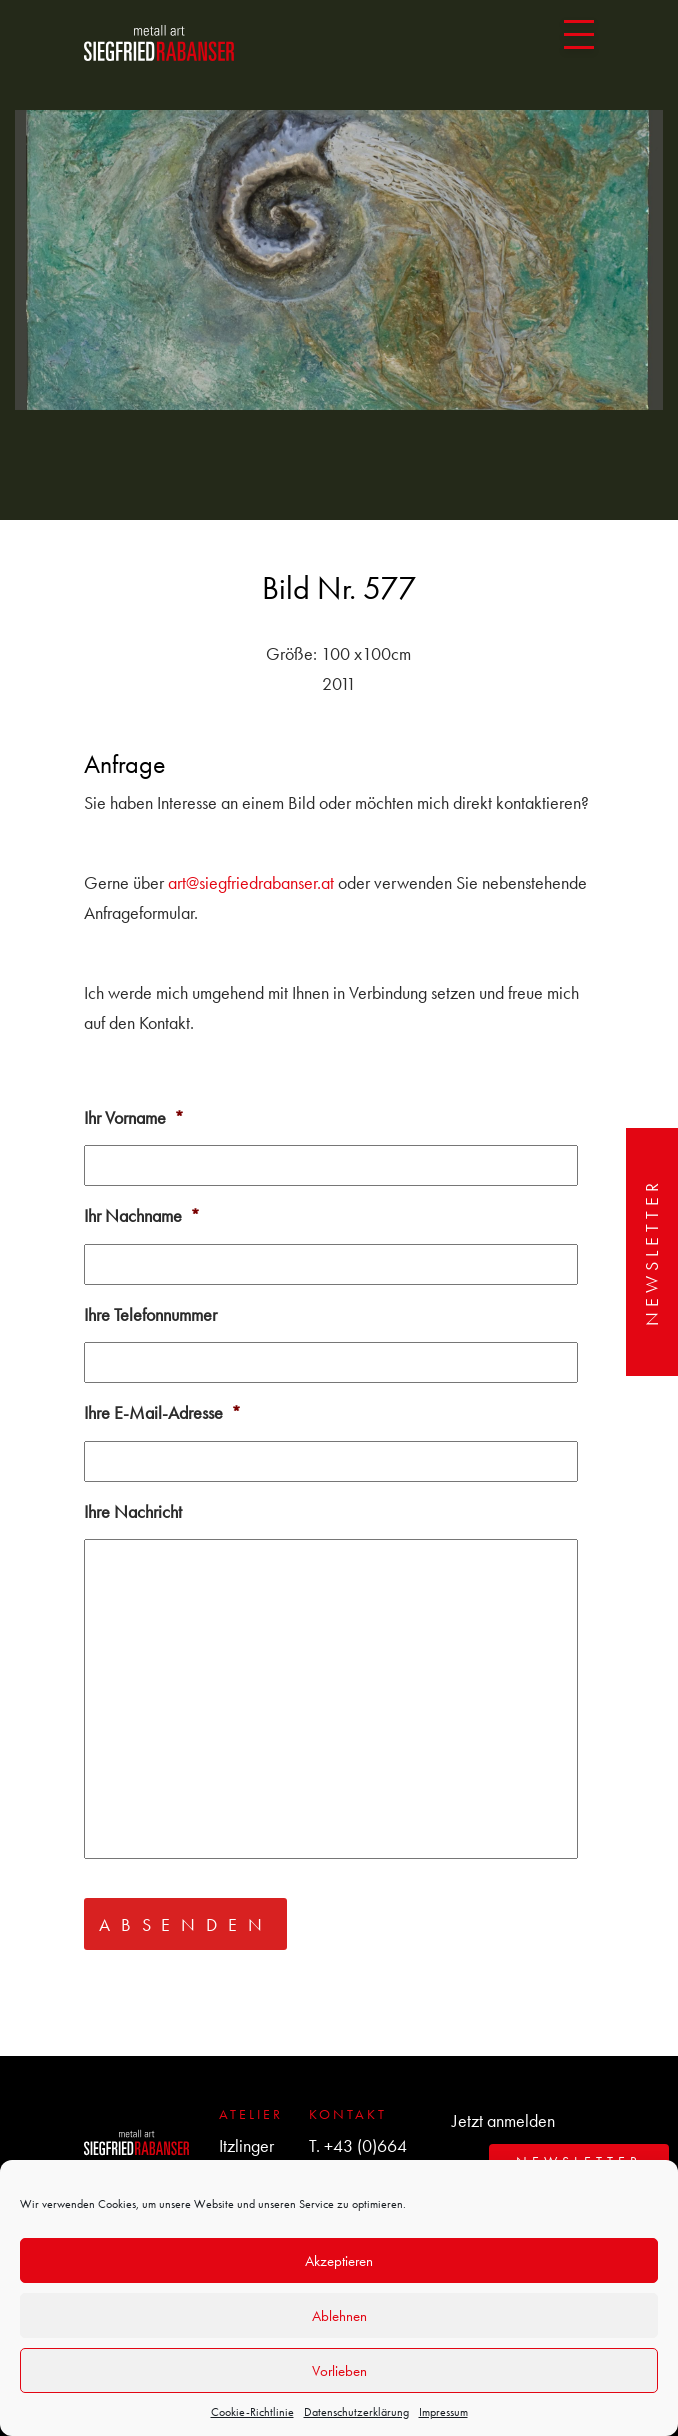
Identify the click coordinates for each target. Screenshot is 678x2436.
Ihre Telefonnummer (150, 1314)
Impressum (443, 2412)
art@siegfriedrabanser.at (251, 882)
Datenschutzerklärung (356, 2412)
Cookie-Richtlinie (252, 2412)
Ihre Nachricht (133, 1511)
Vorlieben (339, 2371)
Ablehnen (339, 2316)
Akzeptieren (339, 2261)
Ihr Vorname (134, 1117)
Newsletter (651, 1252)
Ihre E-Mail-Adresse (162, 1412)
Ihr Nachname (142, 1215)
